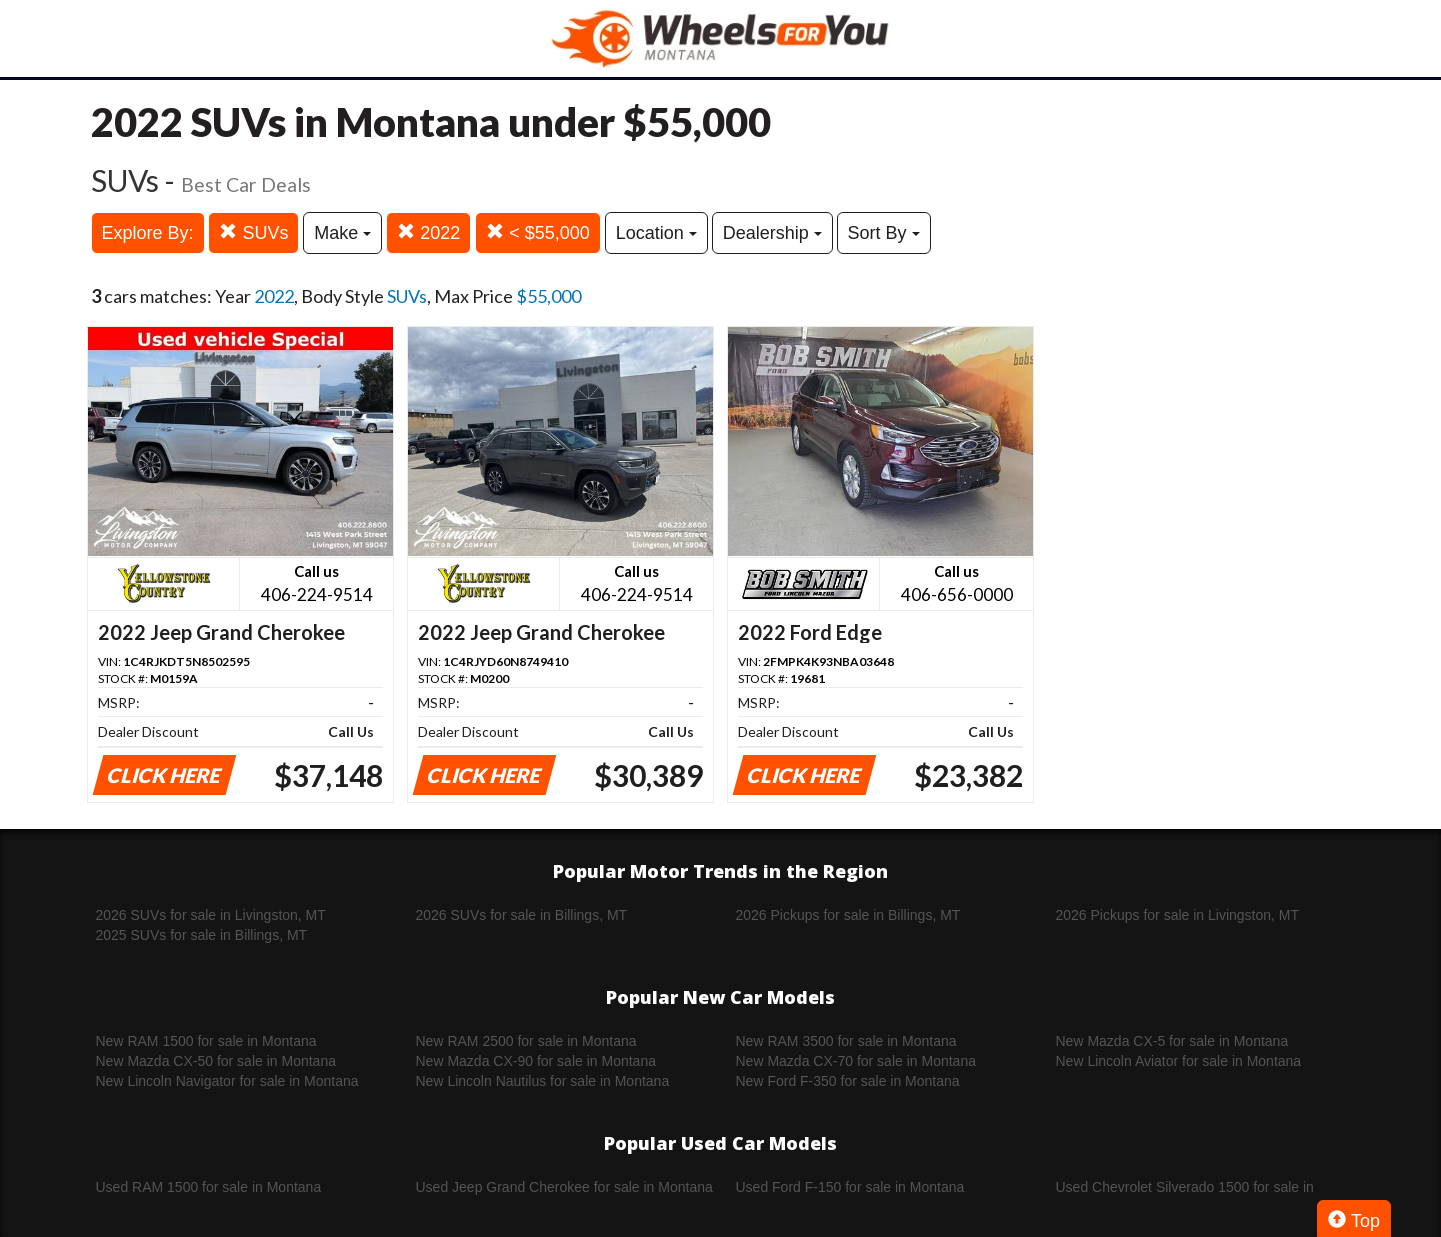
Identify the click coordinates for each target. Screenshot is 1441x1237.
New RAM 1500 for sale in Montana (206, 1041)
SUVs (253, 232)
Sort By (884, 233)
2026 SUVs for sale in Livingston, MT (211, 915)
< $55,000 (538, 232)
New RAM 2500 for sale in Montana (526, 1041)
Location (656, 233)
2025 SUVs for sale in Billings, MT (202, 935)
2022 (428, 232)
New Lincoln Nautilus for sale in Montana (543, 1081)
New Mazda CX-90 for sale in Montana (536, 1061)
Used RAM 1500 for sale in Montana (209, 1187)
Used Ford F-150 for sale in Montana (850, 1187)
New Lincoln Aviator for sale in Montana (1179, 1061)
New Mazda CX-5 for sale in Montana (1172, 1041)
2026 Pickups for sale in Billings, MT (848, 915)
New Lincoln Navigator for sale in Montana (227, 1081)
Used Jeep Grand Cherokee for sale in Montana (564, 1187)
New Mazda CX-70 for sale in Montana (856, 1061)
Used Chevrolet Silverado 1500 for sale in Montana (1185, 1188)
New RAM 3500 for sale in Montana (846, 1041)
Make (342, 233)
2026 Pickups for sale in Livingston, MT (1178, 915)
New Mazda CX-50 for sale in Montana (216, 1061)
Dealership (772, 233)
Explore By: (148, 233)
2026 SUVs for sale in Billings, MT (522, 915)
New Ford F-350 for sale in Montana (848, 1081)
